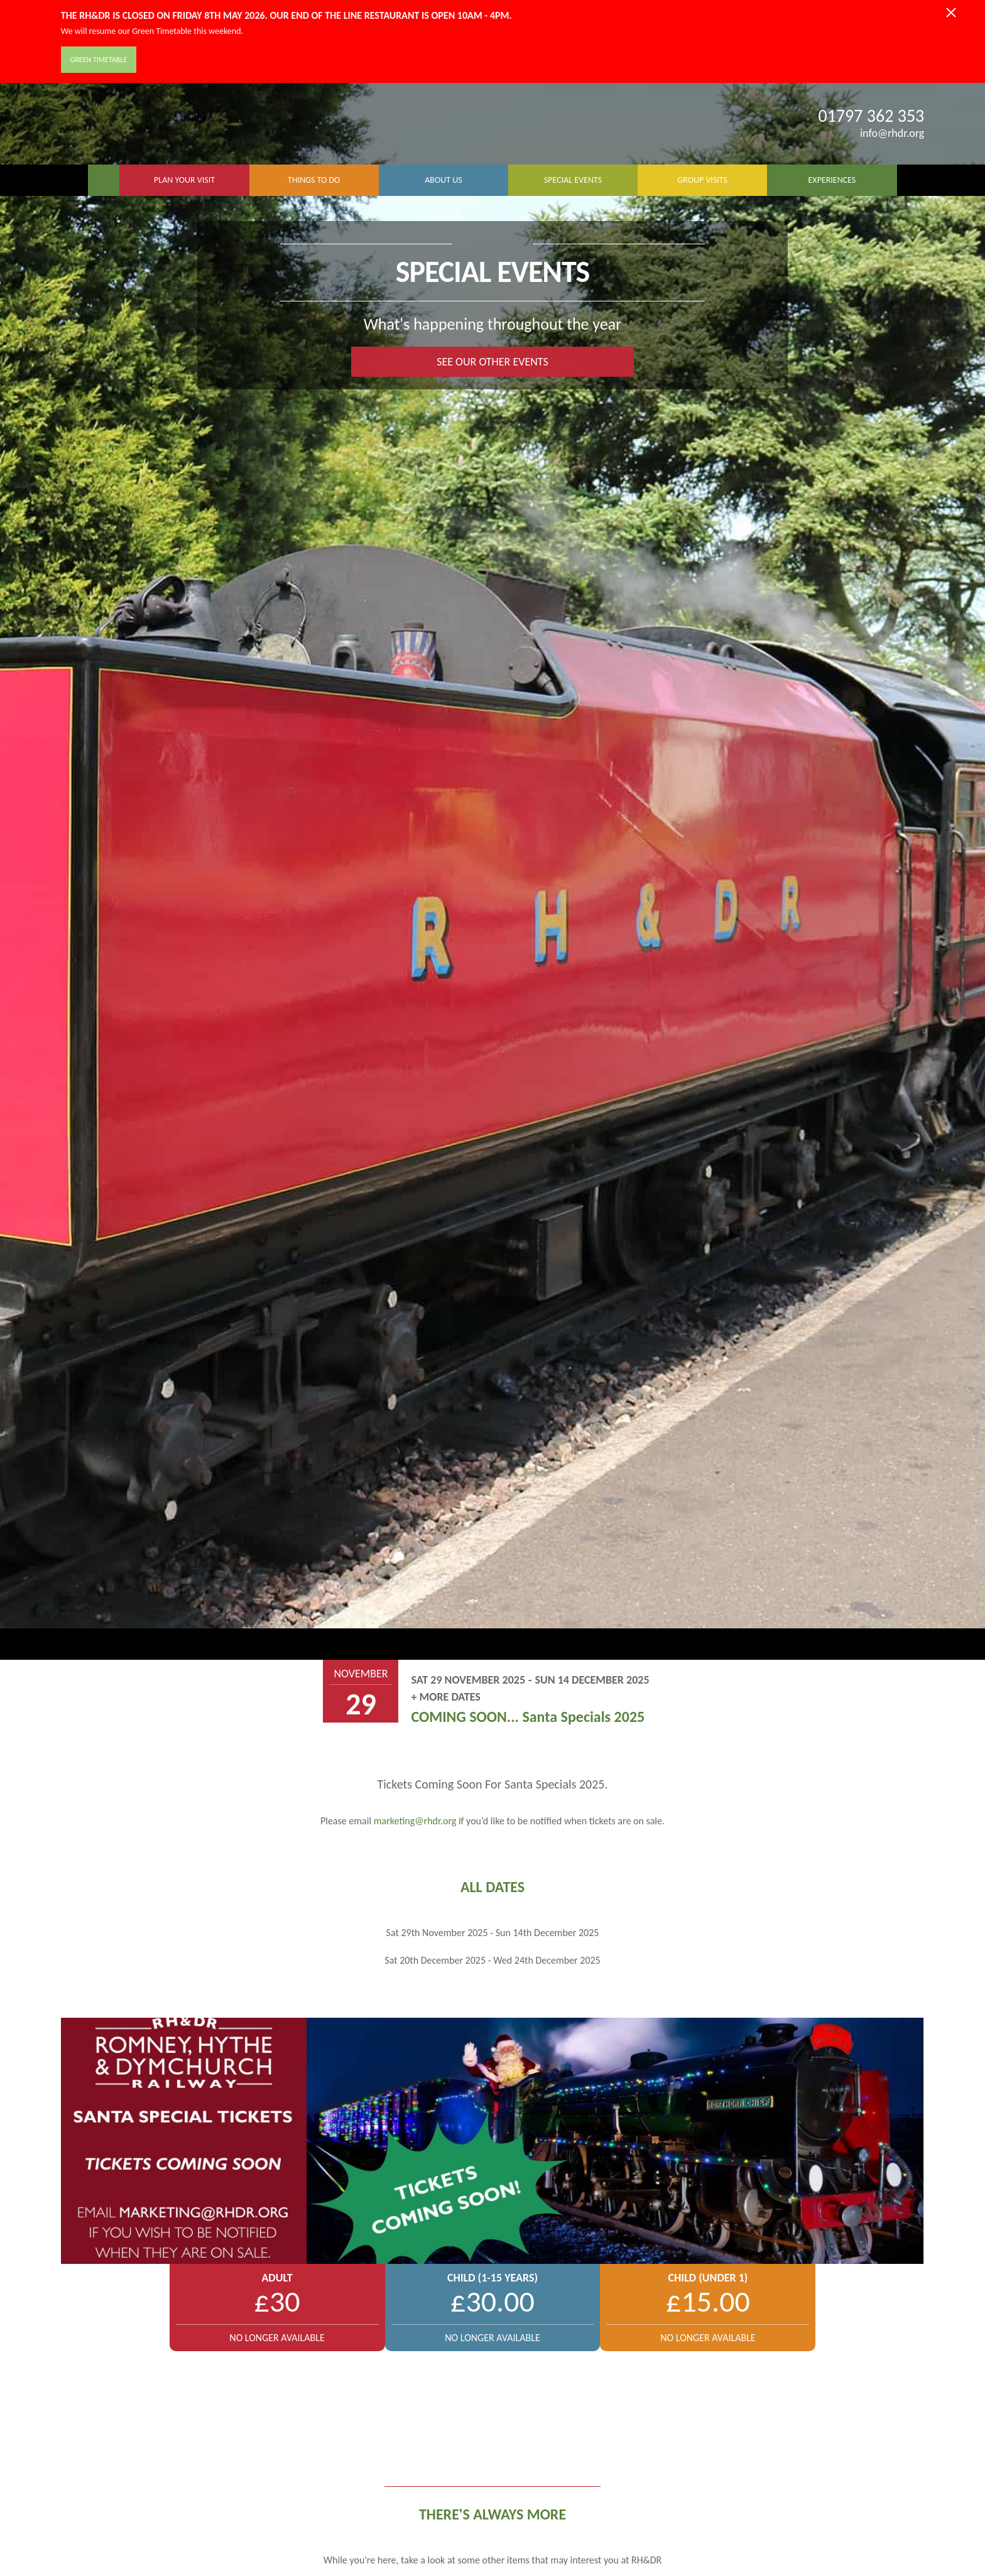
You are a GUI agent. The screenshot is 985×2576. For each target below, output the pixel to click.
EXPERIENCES (832, 180)
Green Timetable (99, 59)
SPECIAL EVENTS (573, 180)
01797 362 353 (872, 116)
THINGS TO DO (314, 180)
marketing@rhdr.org (415, 1821)
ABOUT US (443, 180)
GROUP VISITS (702, 180)
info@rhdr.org (884, 133)
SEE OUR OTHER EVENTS (492, 362)
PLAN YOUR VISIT (184, 180)
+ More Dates (445, 1696)
